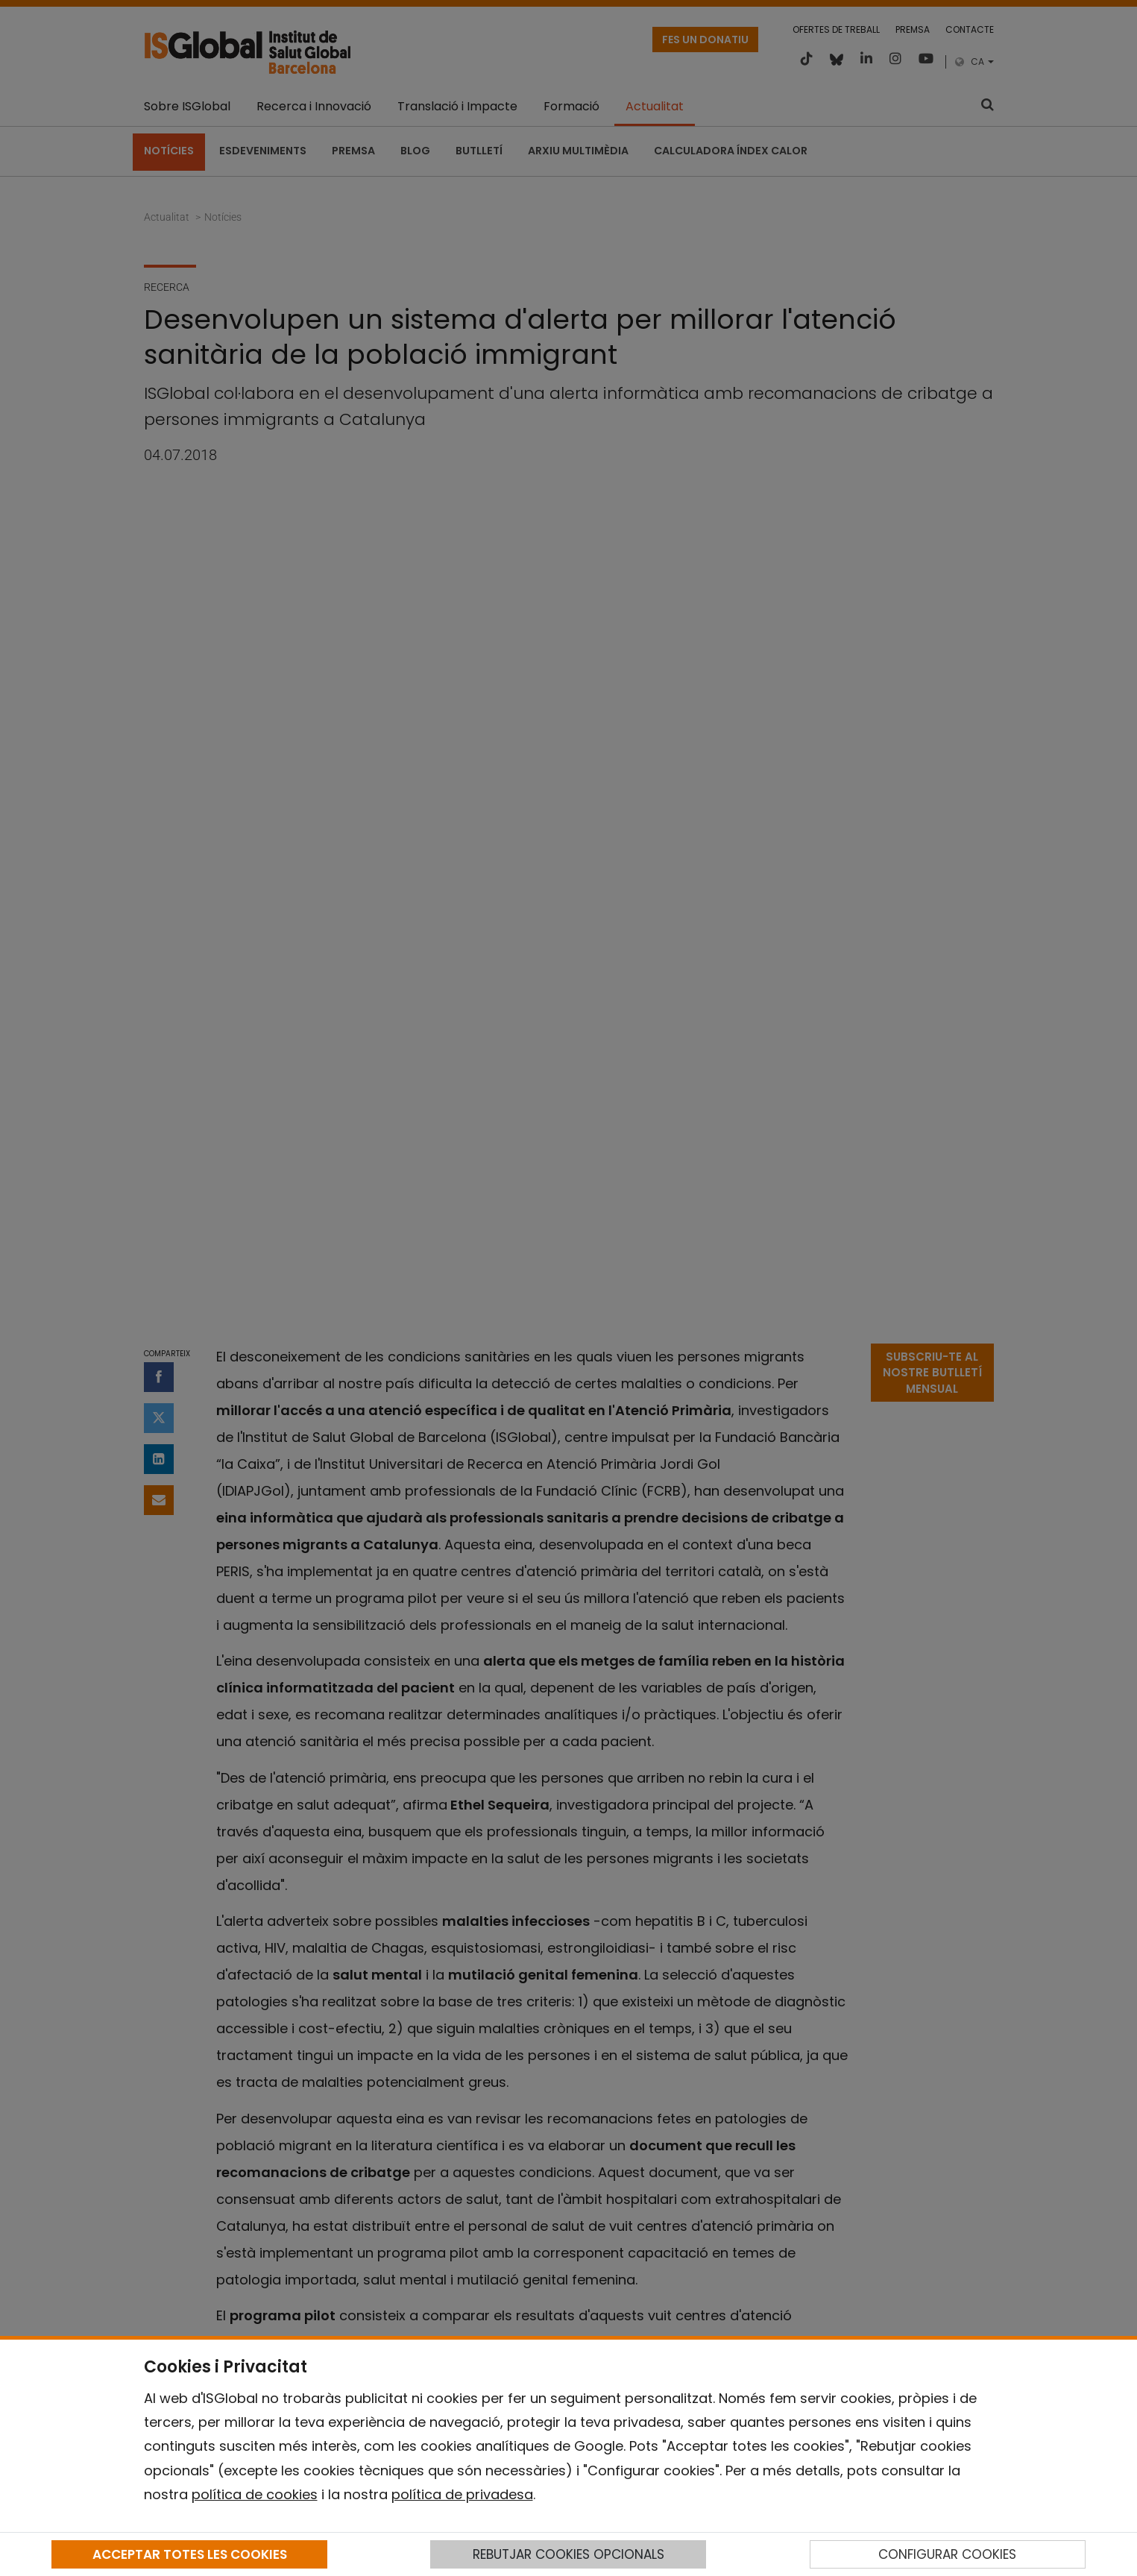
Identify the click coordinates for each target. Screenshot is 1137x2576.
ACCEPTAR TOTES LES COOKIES (189, 2554)
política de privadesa (462, 2494)
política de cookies (255, 2494)
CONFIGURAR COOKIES (947, 2554)
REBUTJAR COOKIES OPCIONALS (568, 2554)
